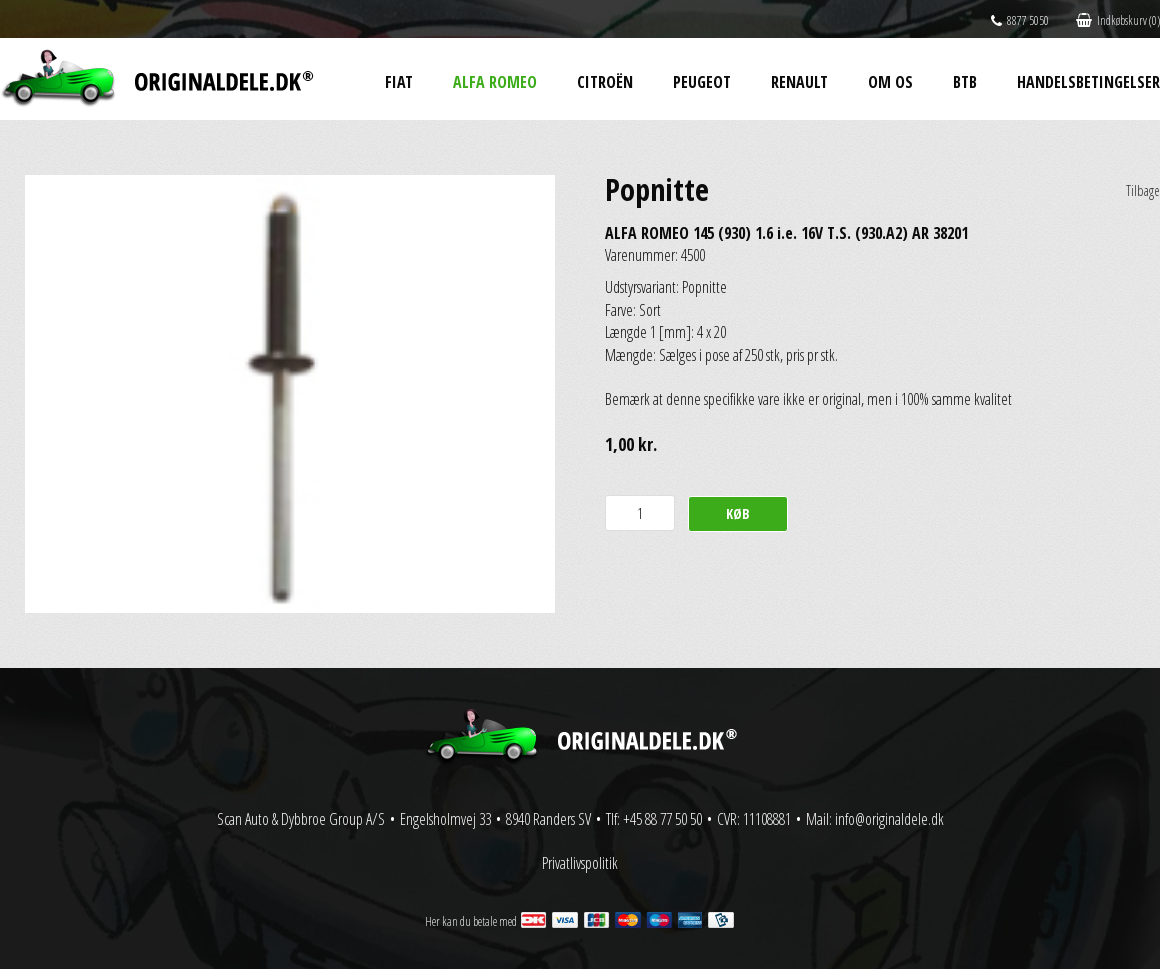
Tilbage (1143, 190)
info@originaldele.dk (889, 819)
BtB (965, 82)
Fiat (399, 82)
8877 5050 (1020, 20)
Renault (799, 82)
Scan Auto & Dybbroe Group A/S (301, 819)
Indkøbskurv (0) (1118, 20)
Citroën (605, 82)
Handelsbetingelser (1088, 82)
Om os (890, 82)
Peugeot (702, 82)
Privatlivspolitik (580, 863)
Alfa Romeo (495, 82)
